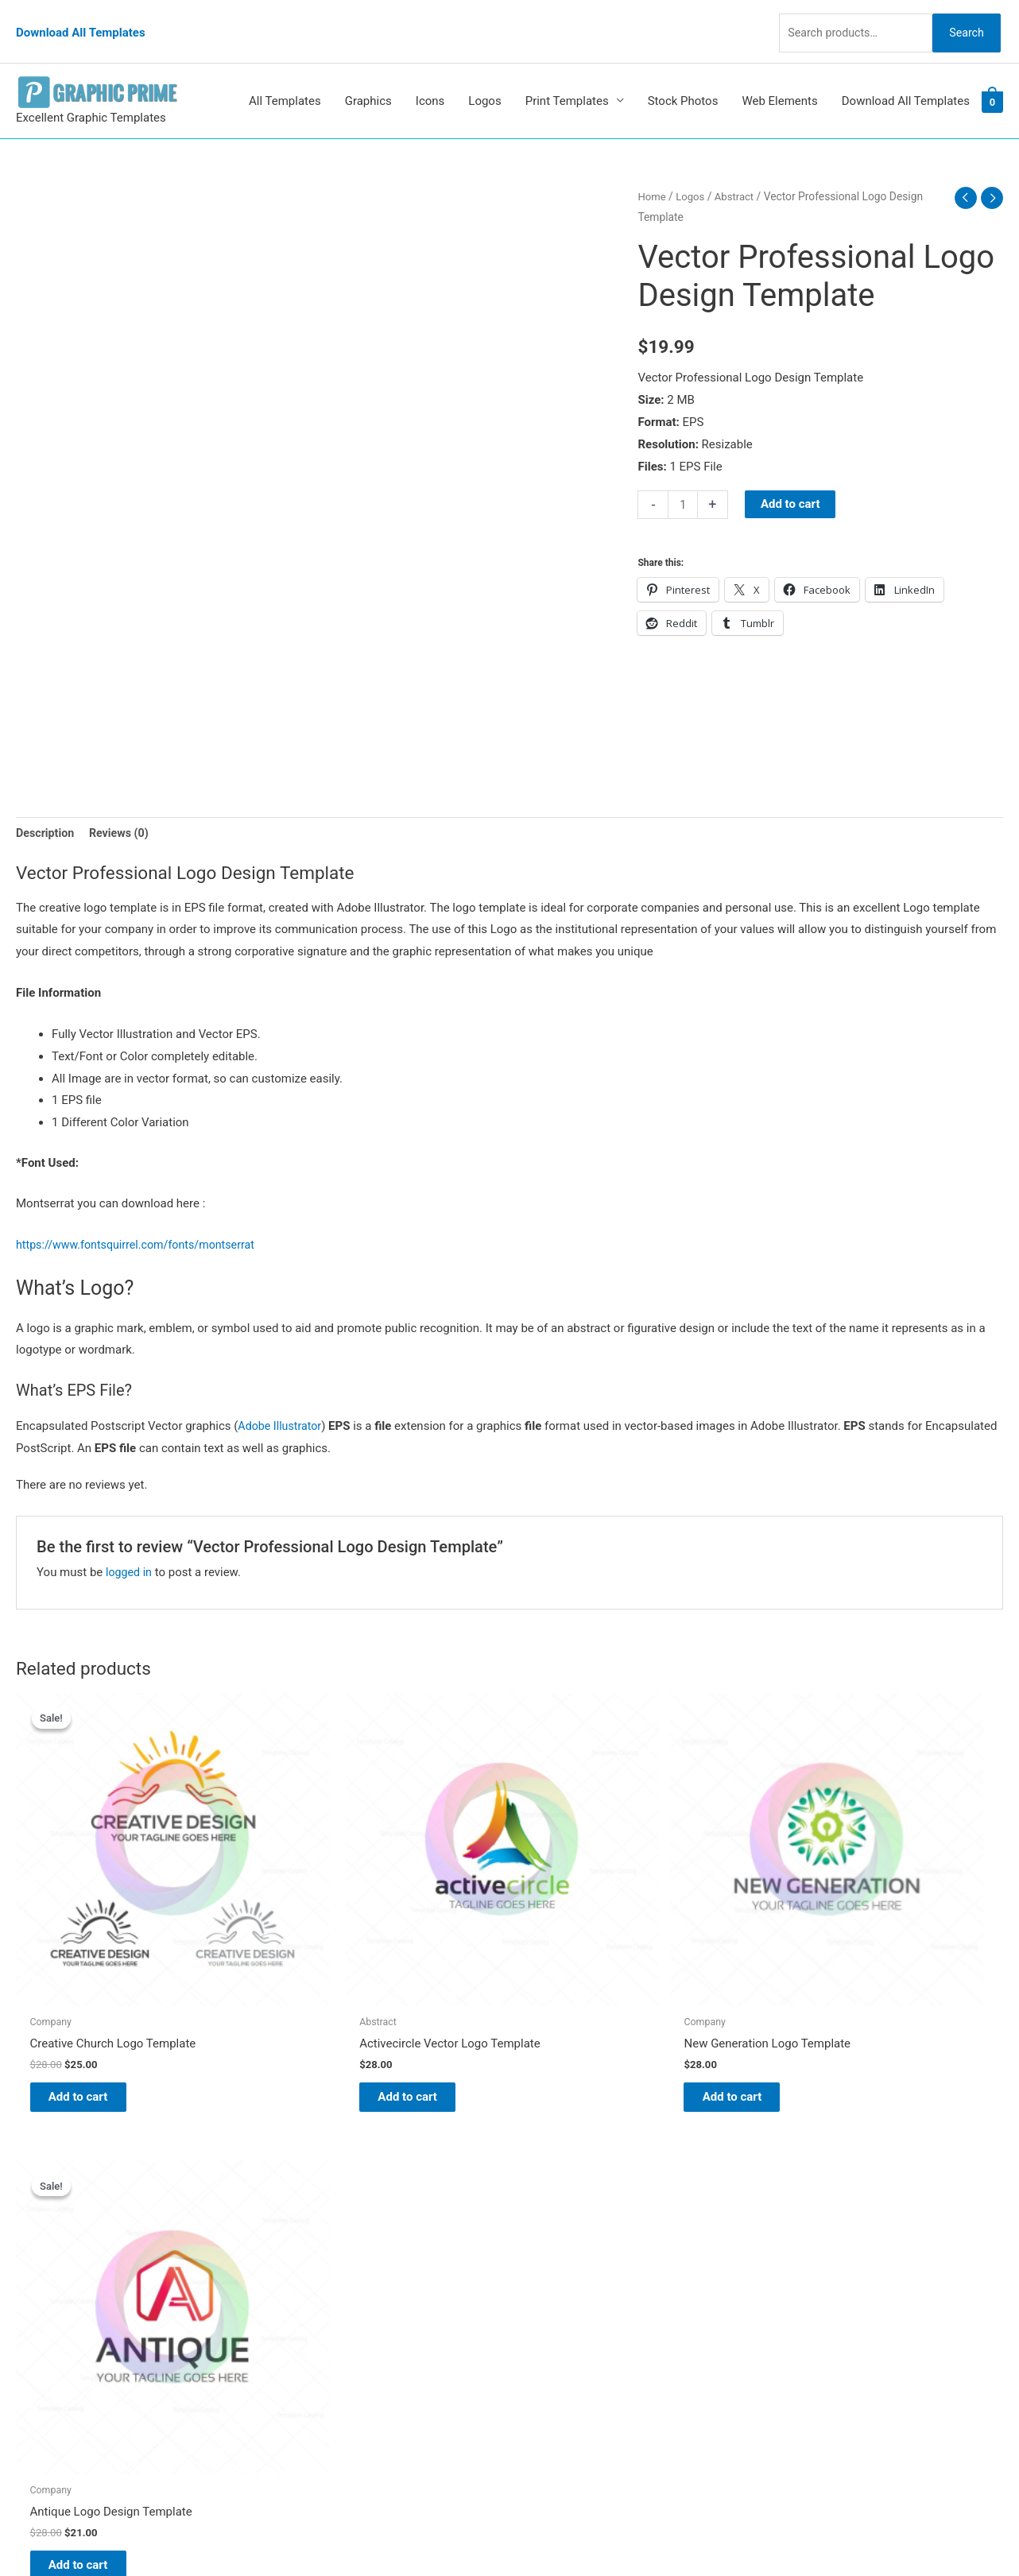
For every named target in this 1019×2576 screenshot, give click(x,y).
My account (556, 2267)
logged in (130, 1551)
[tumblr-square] (50, 2215)
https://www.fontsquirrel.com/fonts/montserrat (141, 1224)
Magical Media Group (805, 2532)
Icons (430, 78)
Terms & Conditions (577, 2334)
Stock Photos (683, 78)
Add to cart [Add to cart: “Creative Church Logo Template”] (92, 1999)
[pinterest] (55, 2183)
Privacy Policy (562, 2312)
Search (961, 19)
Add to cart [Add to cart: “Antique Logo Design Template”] (844, 1999)
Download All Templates (80, 20)
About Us (549, 2224)
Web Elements (779, 78)
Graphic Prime (562, 2179)
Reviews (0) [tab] (123, 811)
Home (652, 173)
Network (652, 2532)
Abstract (738, 173)
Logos (484, 78)
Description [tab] (46, 811)
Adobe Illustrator (282, 1405)
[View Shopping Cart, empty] (992, 79)
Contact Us (554, 2290)
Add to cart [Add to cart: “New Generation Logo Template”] (593, 1999)
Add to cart (792, 481)
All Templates (285, 78)
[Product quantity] (683, 481)
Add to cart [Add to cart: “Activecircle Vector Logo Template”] (343, 1999)
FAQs (539, 2245)
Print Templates (567, 78)
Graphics (368, 78)
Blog (537, 2201)
